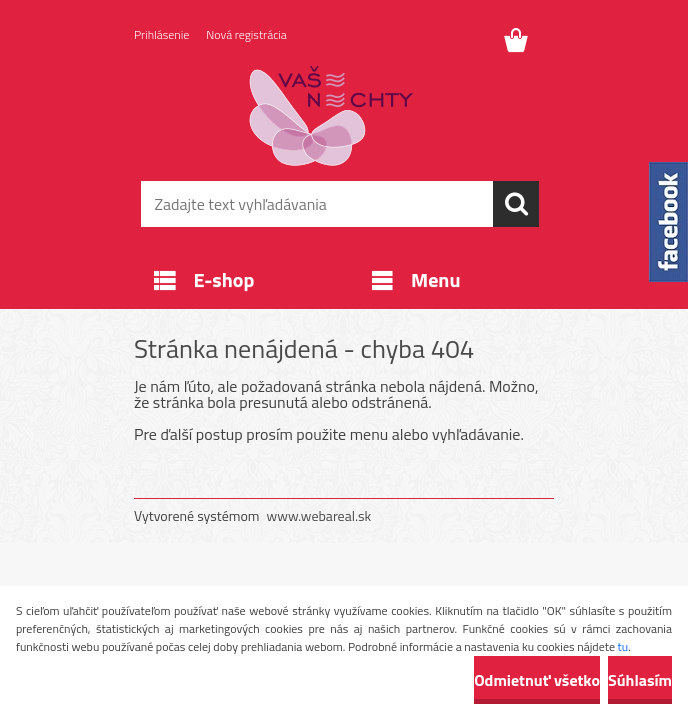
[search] (516, 204)
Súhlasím (640, 680)
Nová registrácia (246, 34)
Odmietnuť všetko (537, 680)
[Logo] (331, 116)
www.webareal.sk (319, 515)
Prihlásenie (161, 34)
